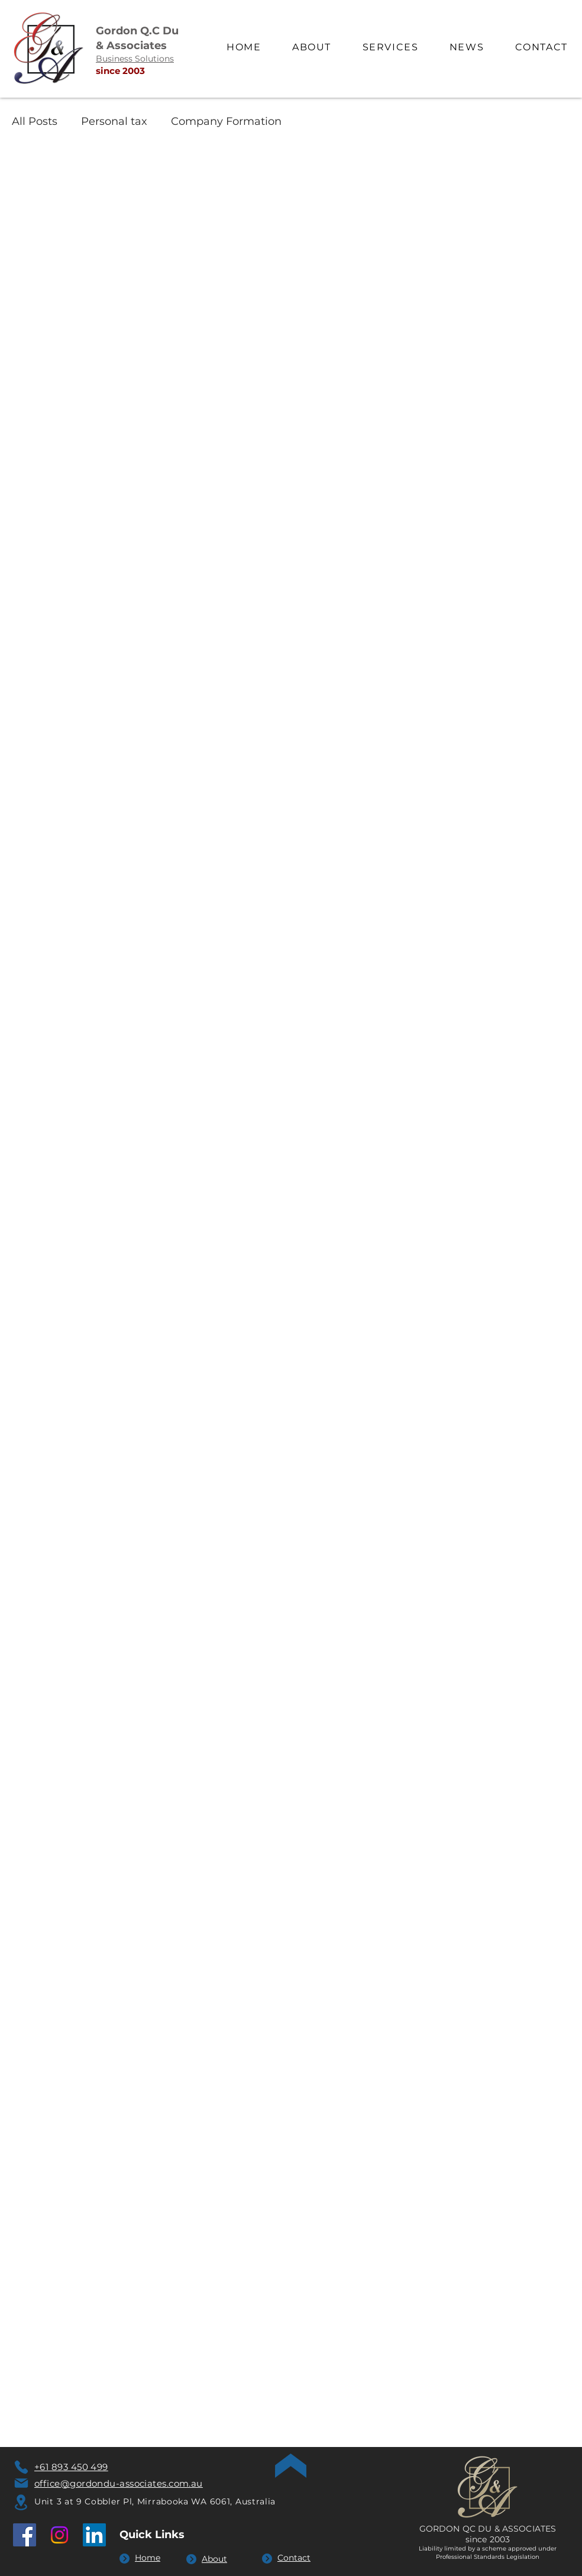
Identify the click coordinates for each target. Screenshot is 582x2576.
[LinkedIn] (94, 2534)
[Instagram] (59, 2534)
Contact (294, 2557)
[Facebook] (24, 2534)
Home (147, 2557)
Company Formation (226, 121)
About (214, 2559)
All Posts (34, 121)
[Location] (21, 2502)
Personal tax (114, 121)
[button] (390, 48)
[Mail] (21, 2483)
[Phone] (21, 2467)
